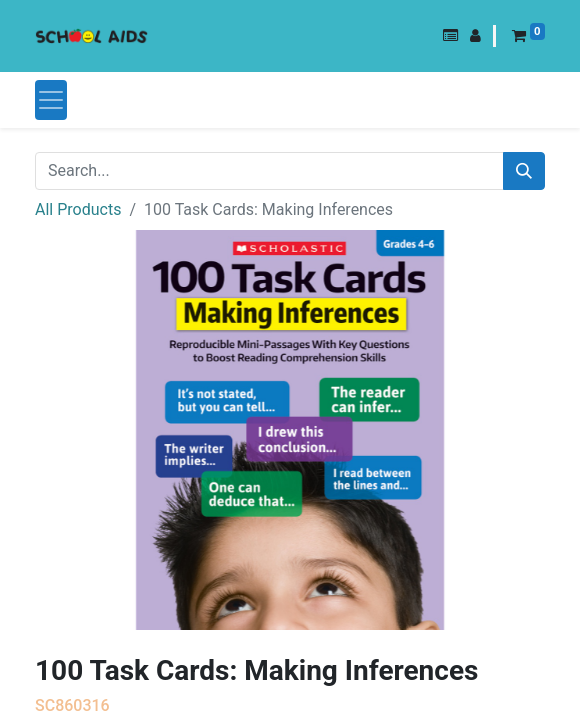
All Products (78, 209)
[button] (450, 36)
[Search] (524, 171)
